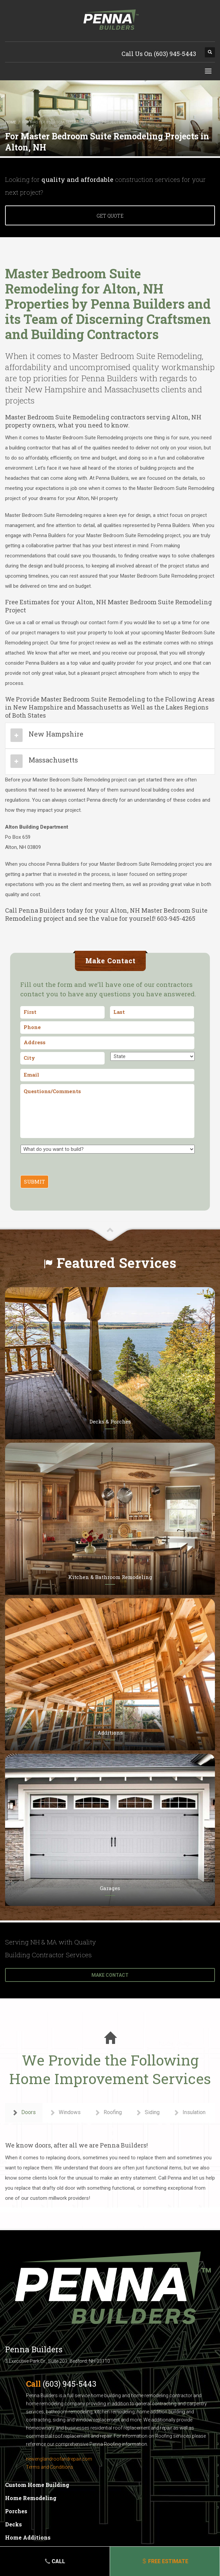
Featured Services (116, 1263)
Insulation (189, 2112)
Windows (65, 2112)
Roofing (108, 2112)
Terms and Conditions (49, 2467)
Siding (147, 2112)
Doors (24, 2112)
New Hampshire (56, 733)
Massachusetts (53, 759)
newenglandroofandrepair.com (59, 2459)
